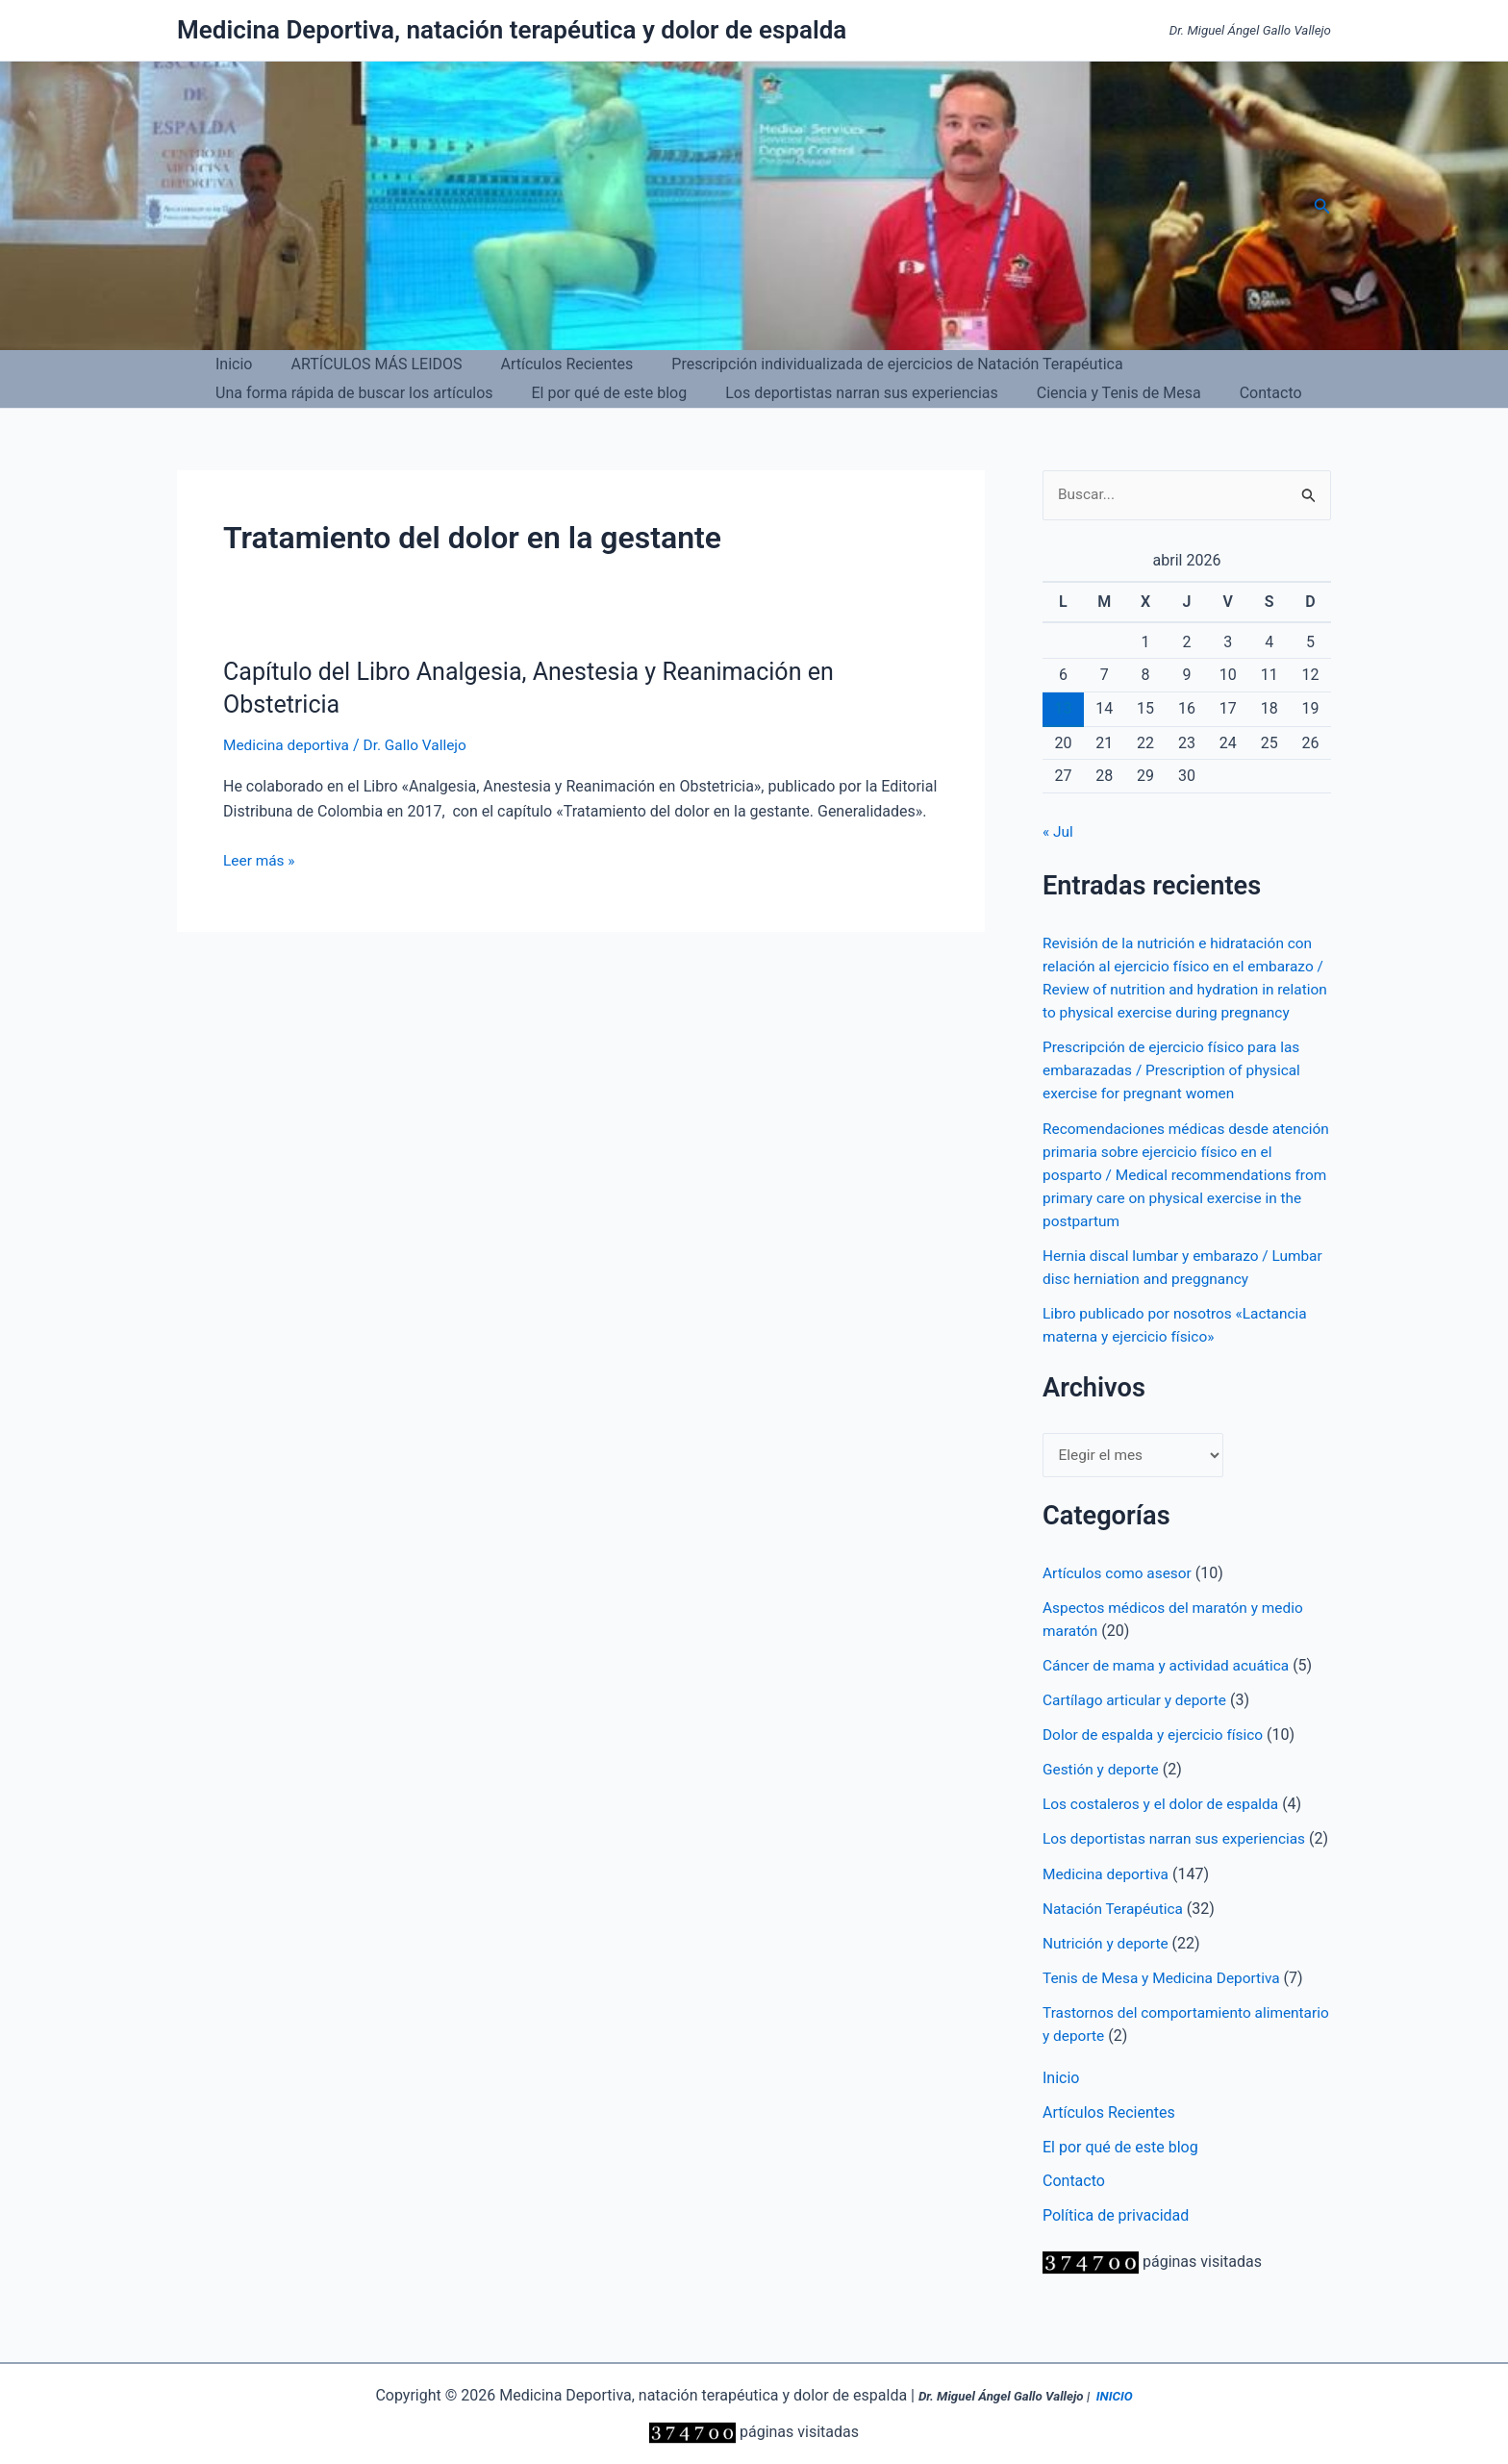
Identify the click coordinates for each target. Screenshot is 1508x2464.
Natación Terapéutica (1116, 1955)
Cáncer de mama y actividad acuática (1170, 1689)
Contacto (1236, 393)
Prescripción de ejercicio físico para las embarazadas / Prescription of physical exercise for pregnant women (1176, 1094)
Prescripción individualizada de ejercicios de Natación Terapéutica (869, 364)
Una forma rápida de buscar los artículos (351, 393)
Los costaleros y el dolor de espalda (1165, 1828)
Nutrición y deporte (1108, 1989)
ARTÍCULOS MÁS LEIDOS (364, 364)
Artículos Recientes (548, 364)
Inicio (230, 364)
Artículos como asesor (1120, 1597)
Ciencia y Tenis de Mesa (1092, 393)
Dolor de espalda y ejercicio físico (1157, 1758)
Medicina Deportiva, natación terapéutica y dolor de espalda (511, 29)
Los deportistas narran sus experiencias (842, 393)
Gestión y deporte (1103, 1793)
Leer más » (260, 860)
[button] (1322, 206)
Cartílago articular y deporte (1138, 1724)
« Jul (1058, 832)
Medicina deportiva (288, 745)
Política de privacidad (1116, 2262)
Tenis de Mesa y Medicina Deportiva (1166, 2024)
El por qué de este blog (598, 393)
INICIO (1114, 2397)
